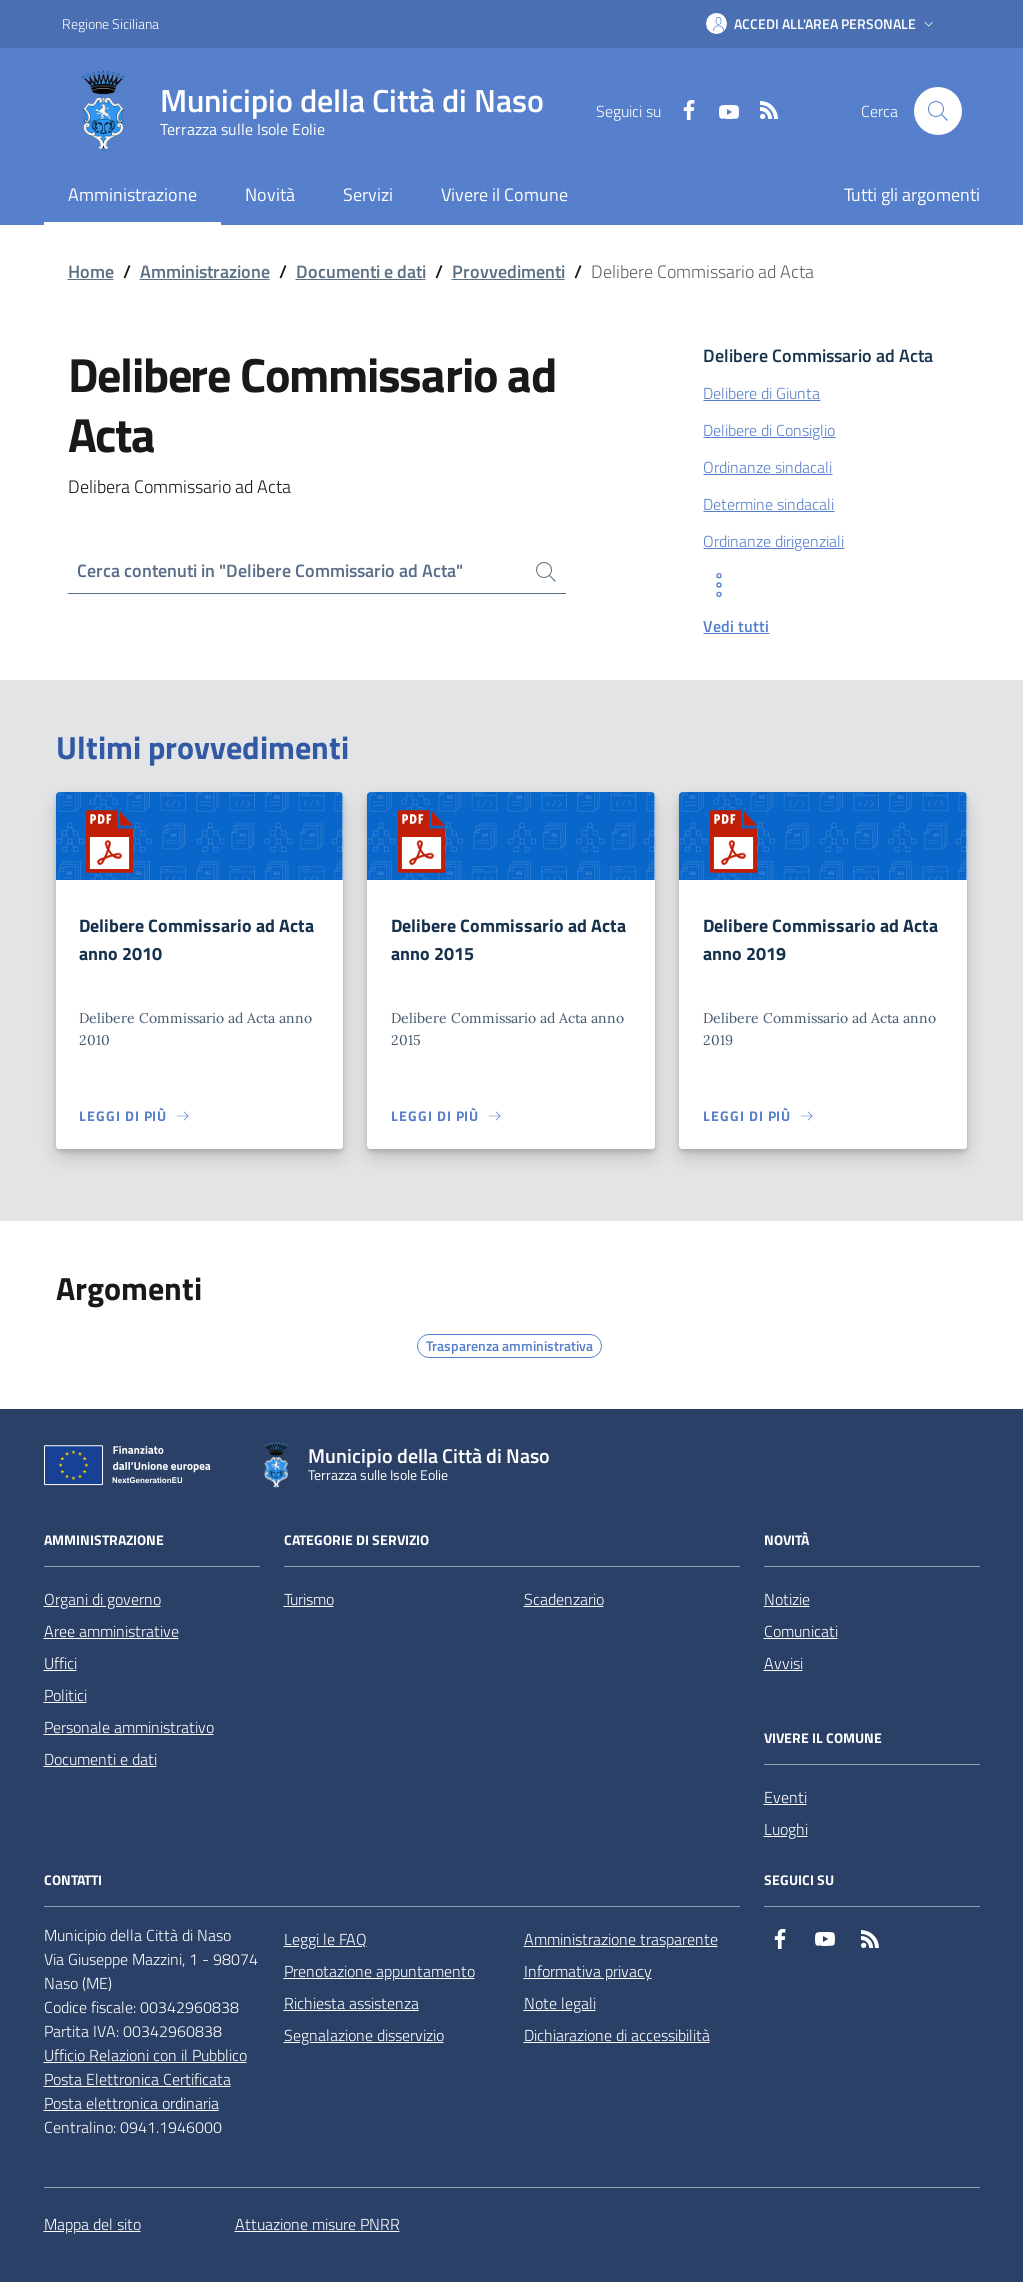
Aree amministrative (111, 1631)
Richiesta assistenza (351, 2003)
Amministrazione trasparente (621, 1939)
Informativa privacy (588, 1971)
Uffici (60, 1663)
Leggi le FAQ (325, 1939)
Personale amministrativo (129, 1727)
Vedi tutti (736, 626)
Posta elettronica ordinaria (131, 2103)
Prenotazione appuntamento (379, 1971)
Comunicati (801, 1631)
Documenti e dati (361, 271)
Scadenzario (564, 1599)
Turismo (309, 1599)
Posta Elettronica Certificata (137, 2079)
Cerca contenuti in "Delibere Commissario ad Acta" (270, 570)
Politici (65, 1695)
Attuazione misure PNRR (317, 2224)
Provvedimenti (508, 271)
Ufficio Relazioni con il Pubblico (145, 2055)
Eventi (785, 1797)
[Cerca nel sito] (938, 111)
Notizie (787, 1599)
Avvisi (783, 1663)
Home (91, 271)
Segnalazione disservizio (364, 2035)
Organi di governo (102, 1599)
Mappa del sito (92, 2224)
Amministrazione (205, 271)
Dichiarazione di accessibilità (617, 2035)
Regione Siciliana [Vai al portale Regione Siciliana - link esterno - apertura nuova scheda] (110, 23)
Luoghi (786, 1829)
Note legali (560, 2003)
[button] (822, 24)
